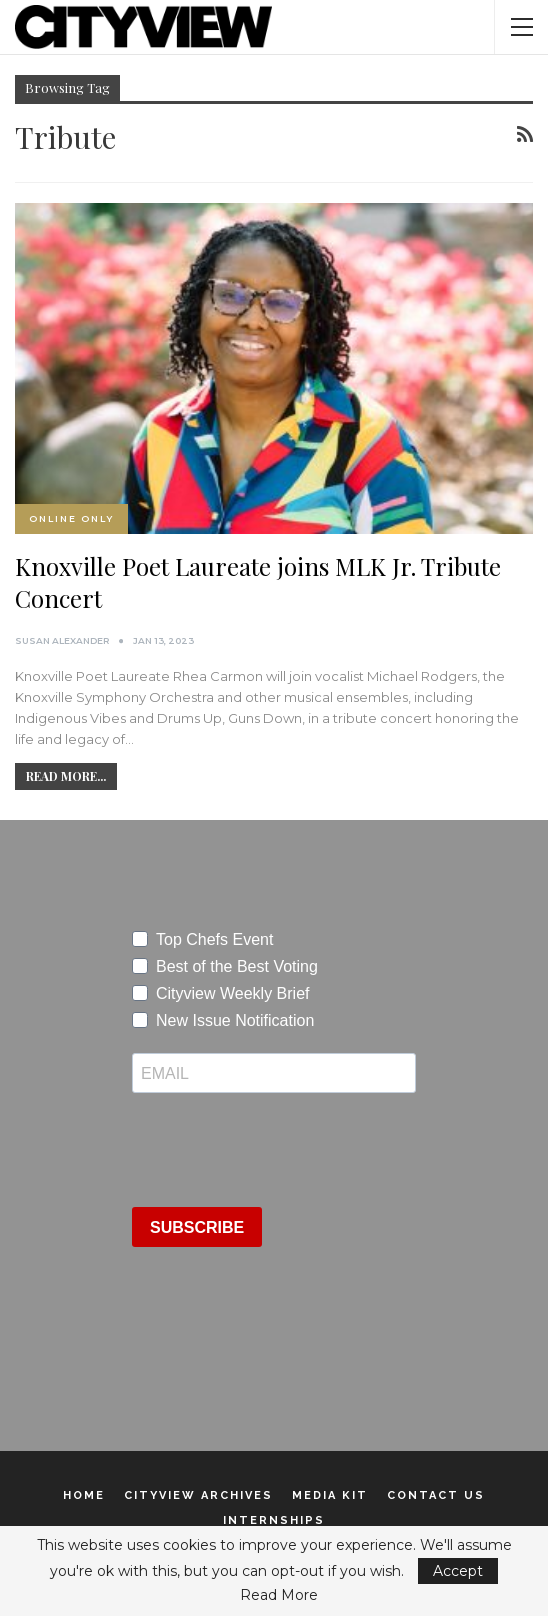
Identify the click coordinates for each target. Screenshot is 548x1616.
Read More (279, 1595)
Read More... (66, 776)
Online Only (71, 518)
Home (84, 1495)
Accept (458, 1571)
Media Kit (330, 1495)
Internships (274, 1520)
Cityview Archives (198, 1495)
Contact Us (436, 1495)
